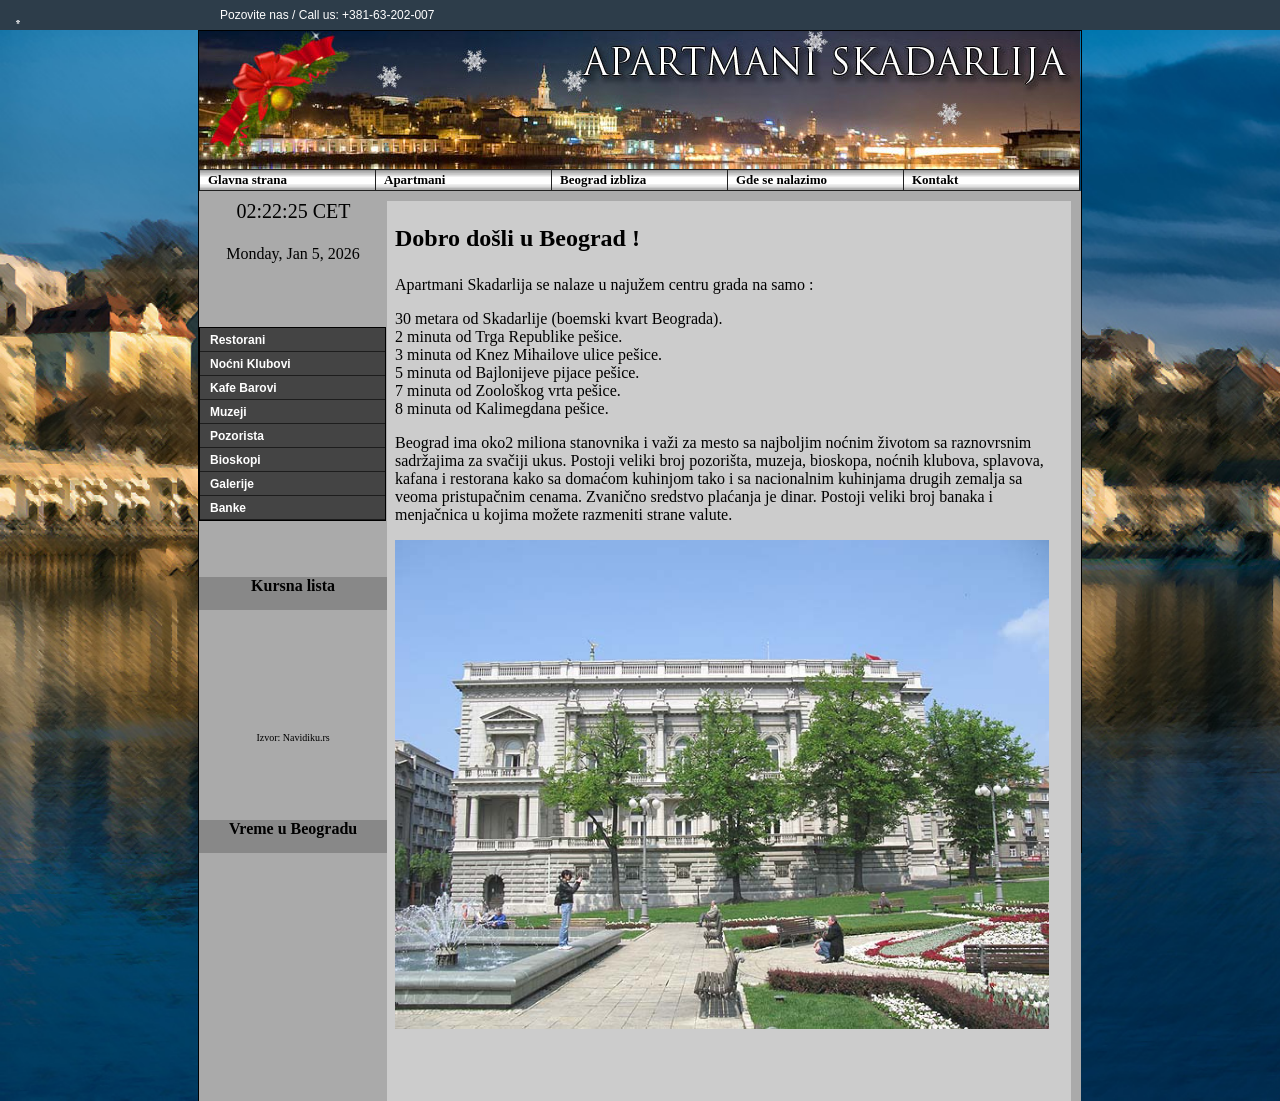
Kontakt (935, 179)
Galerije (232, 484)
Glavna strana (247, 179)
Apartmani (414, 179)
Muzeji (228, 412)
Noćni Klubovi (250, 364)
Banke (228, 508)
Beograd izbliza (603, 179)
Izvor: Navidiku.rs (292, 737)
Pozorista (237, 436)
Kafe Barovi (243, 388)
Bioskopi (235, 460)
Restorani (237, 340)
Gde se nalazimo (781, 179)
